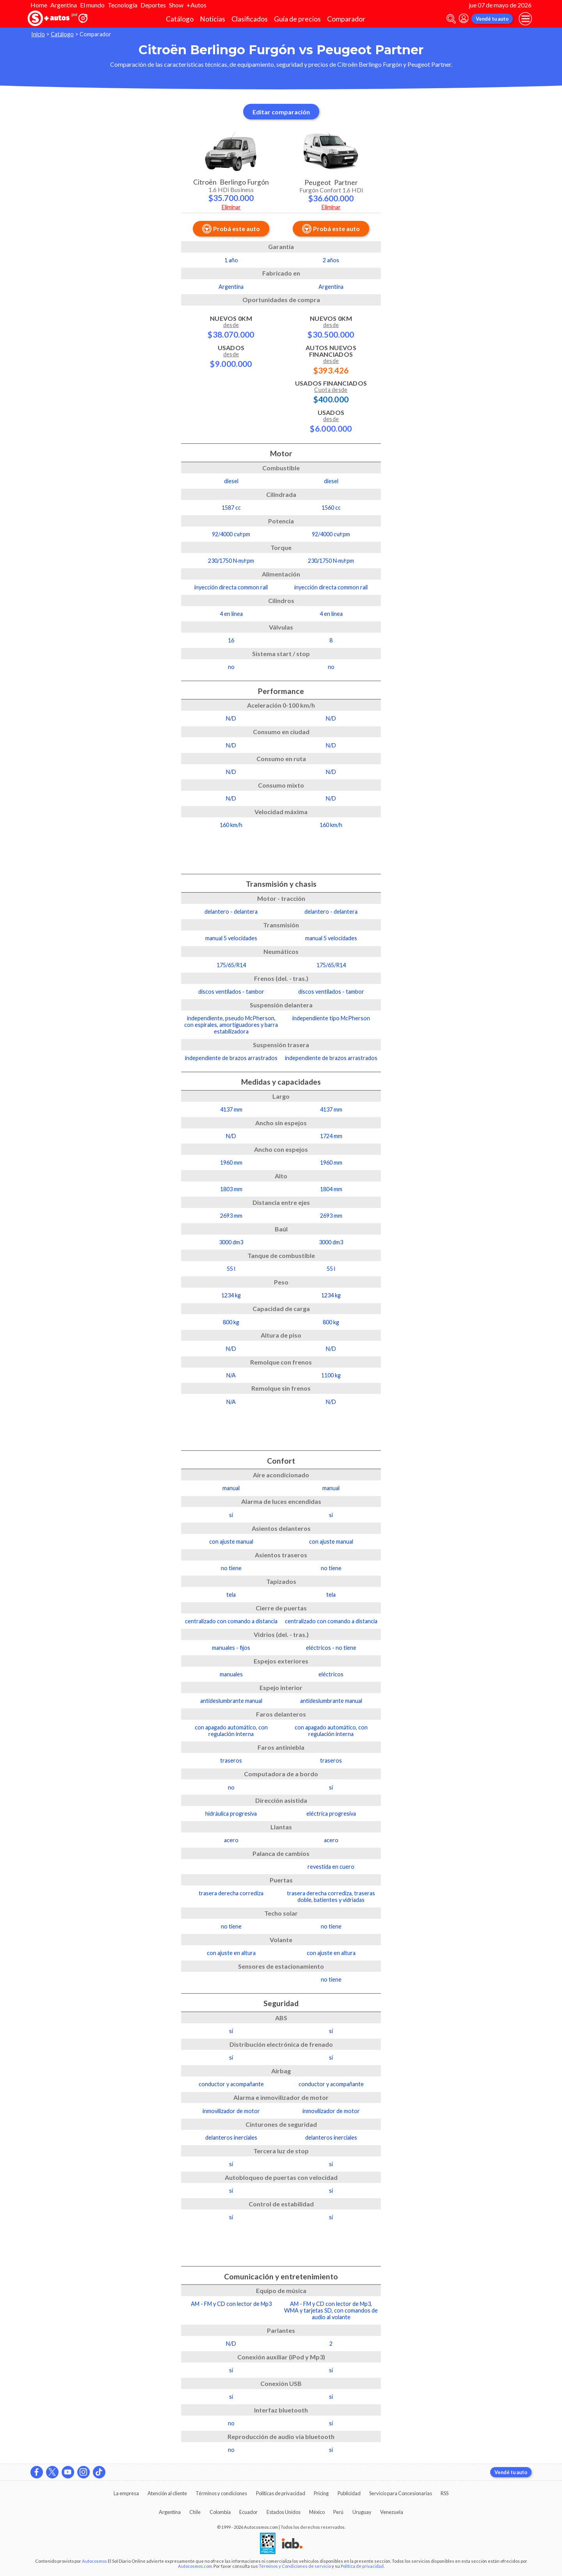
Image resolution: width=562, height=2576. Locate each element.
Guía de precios (297, 19)
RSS (444, 2493)
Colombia (220, 2512)
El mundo (92, 5)
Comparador (346, 19)
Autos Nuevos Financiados (331, 359)
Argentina (63, 5)
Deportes (153, 5)
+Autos (196, 5)
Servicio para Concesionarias (400, 2493)
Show (176, 5)
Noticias (212, 19)
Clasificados (249, 19)
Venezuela (391, 2512)
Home (38, 5)
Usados (231, 356)
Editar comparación (281, 112)
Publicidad (349, 2493)
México (317, 2512)
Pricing (321, 2493)
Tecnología (122, 5)
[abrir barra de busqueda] (451, 18)
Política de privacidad (362, 2566)
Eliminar (231, 207)
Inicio (38, 34)
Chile (195, 2512)
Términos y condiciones (221, 2493)
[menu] (525, 18)
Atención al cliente (167, 2493)
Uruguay (362, 2512)
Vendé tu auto (492, 19)
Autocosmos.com (195, 2566)
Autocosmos (94, 2561)
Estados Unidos (284, 2512)
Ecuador (248, 2512)
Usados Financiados (331, 391)
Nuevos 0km (231, 327)
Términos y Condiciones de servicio (295, 2566)
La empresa (126, 2493)
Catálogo (180, 19)
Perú (338, 2512)
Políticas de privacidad (280, 2493)
